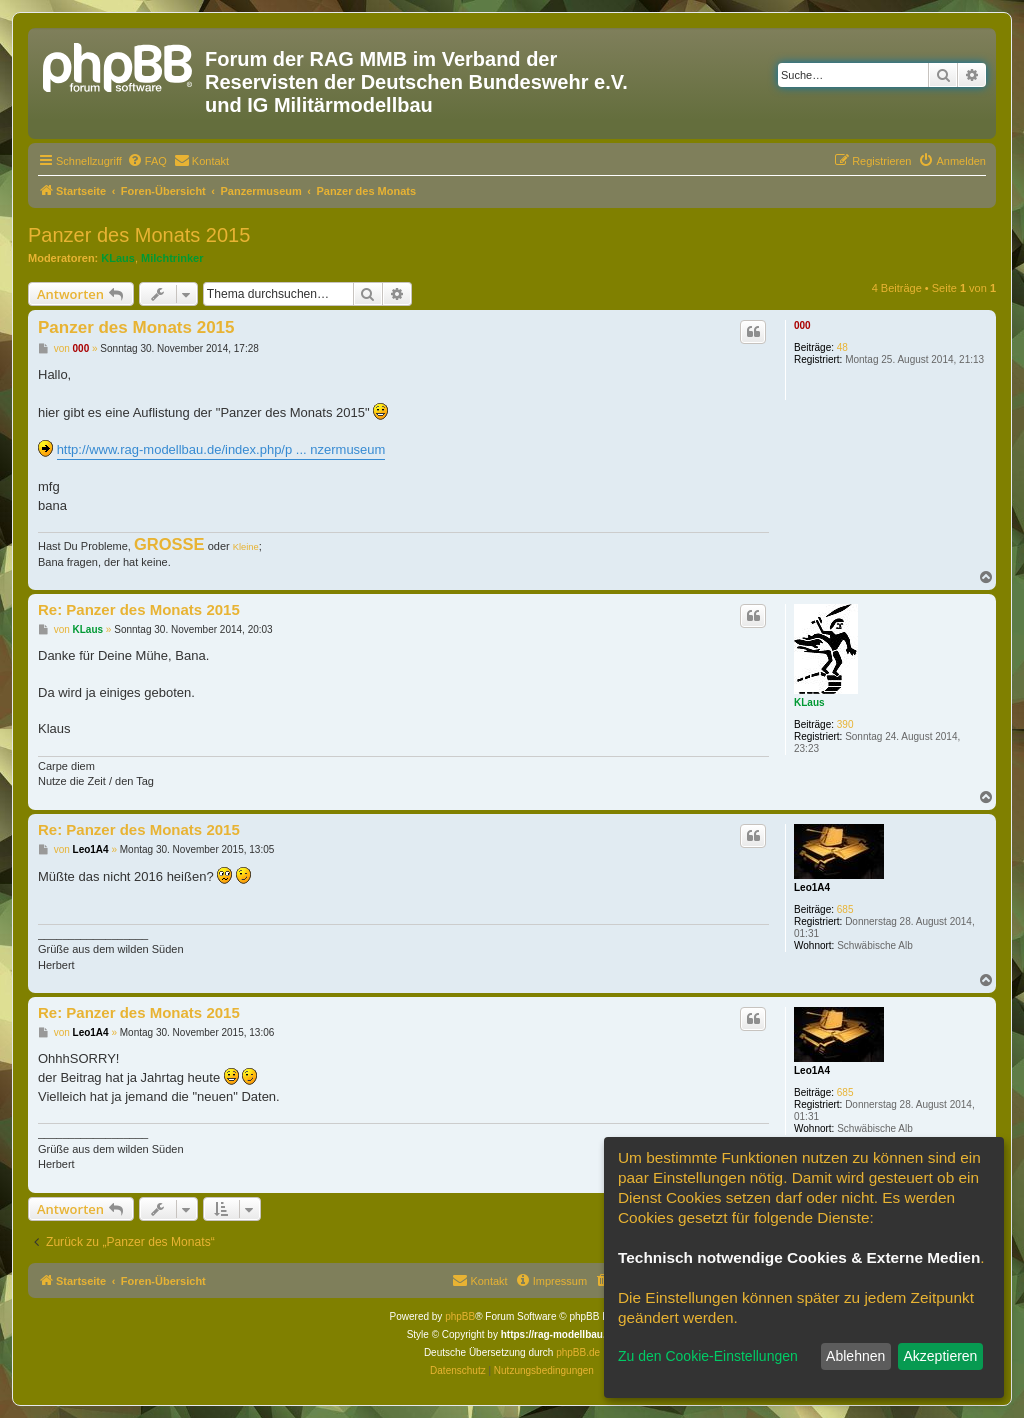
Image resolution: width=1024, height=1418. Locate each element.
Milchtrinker (172, 258)
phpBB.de (578, 1352)
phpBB (460, 1316)
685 (845, 909)
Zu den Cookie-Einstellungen (708, 1356)
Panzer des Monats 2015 (139, 235)
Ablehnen (855, 1356)
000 (802, 325)
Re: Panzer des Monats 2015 (139, 609)
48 (842, 347)
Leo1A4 (812, 887)
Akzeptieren (940, 1356)
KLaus (118, 258)
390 (845, 724)
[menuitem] (147, 161)
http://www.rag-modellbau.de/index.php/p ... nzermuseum (221, 449)
